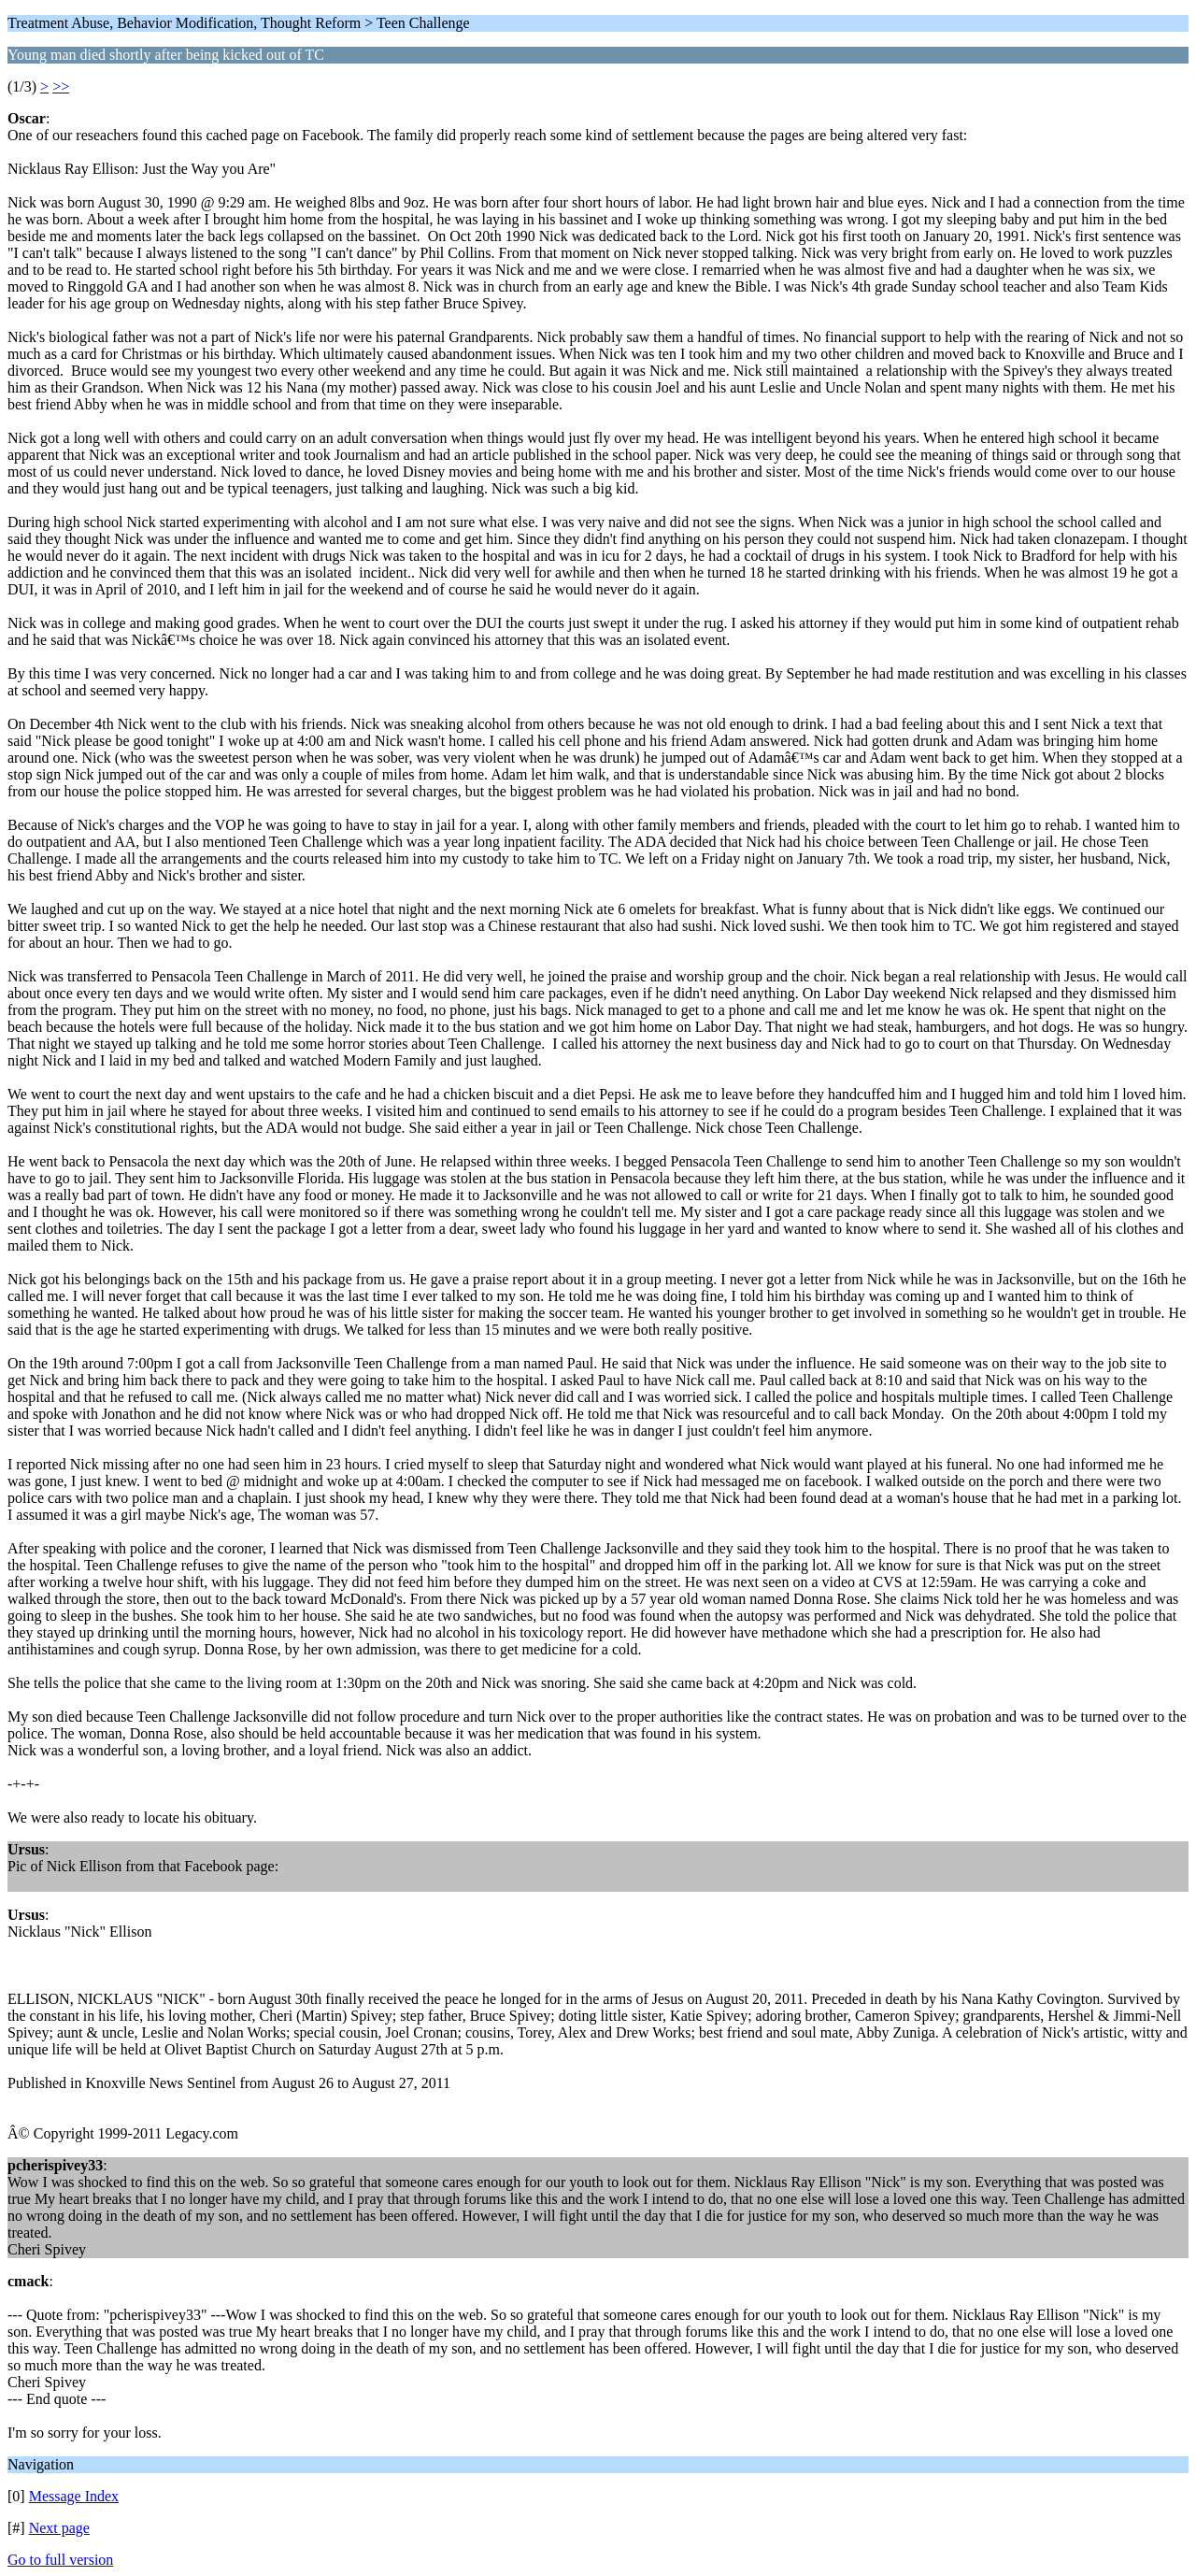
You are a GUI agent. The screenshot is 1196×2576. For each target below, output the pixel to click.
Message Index (74, 2496)
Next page (59, 2528)
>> (60, 86)
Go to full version (60, 2560)
